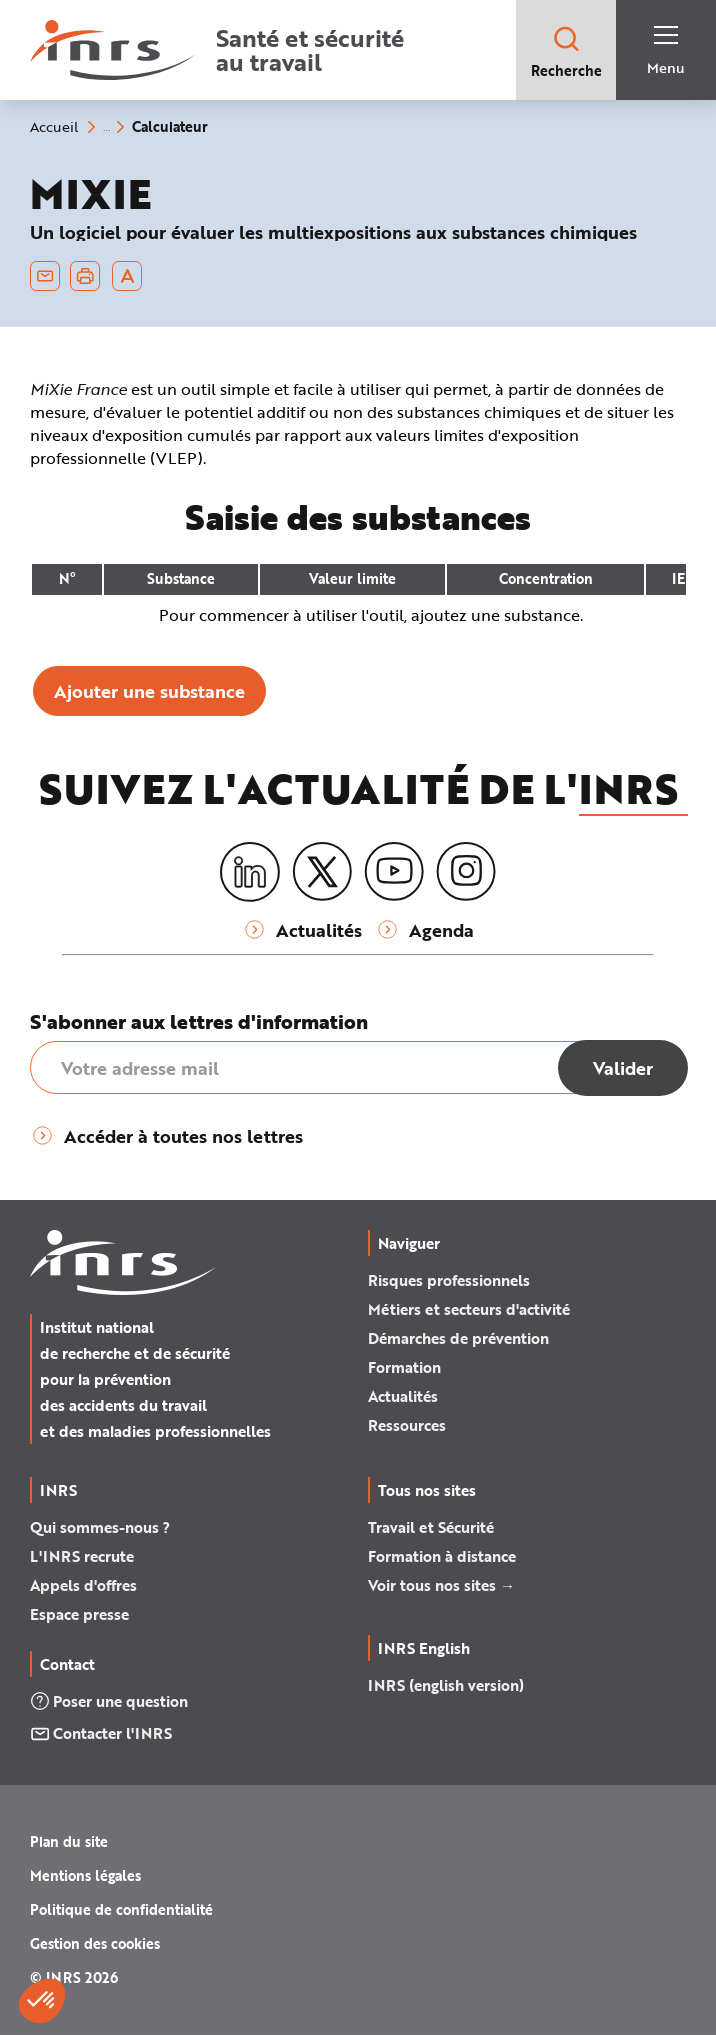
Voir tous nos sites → (441, 1585)
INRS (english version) (446, 1685)
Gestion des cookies (95, 1943)
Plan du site (69, 1841)
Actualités (403, 1396)
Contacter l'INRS (101, 1733)
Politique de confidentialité (121, 1909)
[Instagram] (466, 872)
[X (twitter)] (322, 872)
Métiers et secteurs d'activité (469, 1309)
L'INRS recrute (82, 1556)
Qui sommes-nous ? (100, 1527)
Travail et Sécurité (431, 1527)
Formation (404, 1367)
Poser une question (109, 1701)
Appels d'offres (83, 1585)
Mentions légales (85, 1875)
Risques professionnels (449, 1280)
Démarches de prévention (458, 1338)
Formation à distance (442, 1556)
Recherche (566, 51)
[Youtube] (394, 872)
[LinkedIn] (250, 872)
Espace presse (79, 1614)
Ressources (407, 1425)
